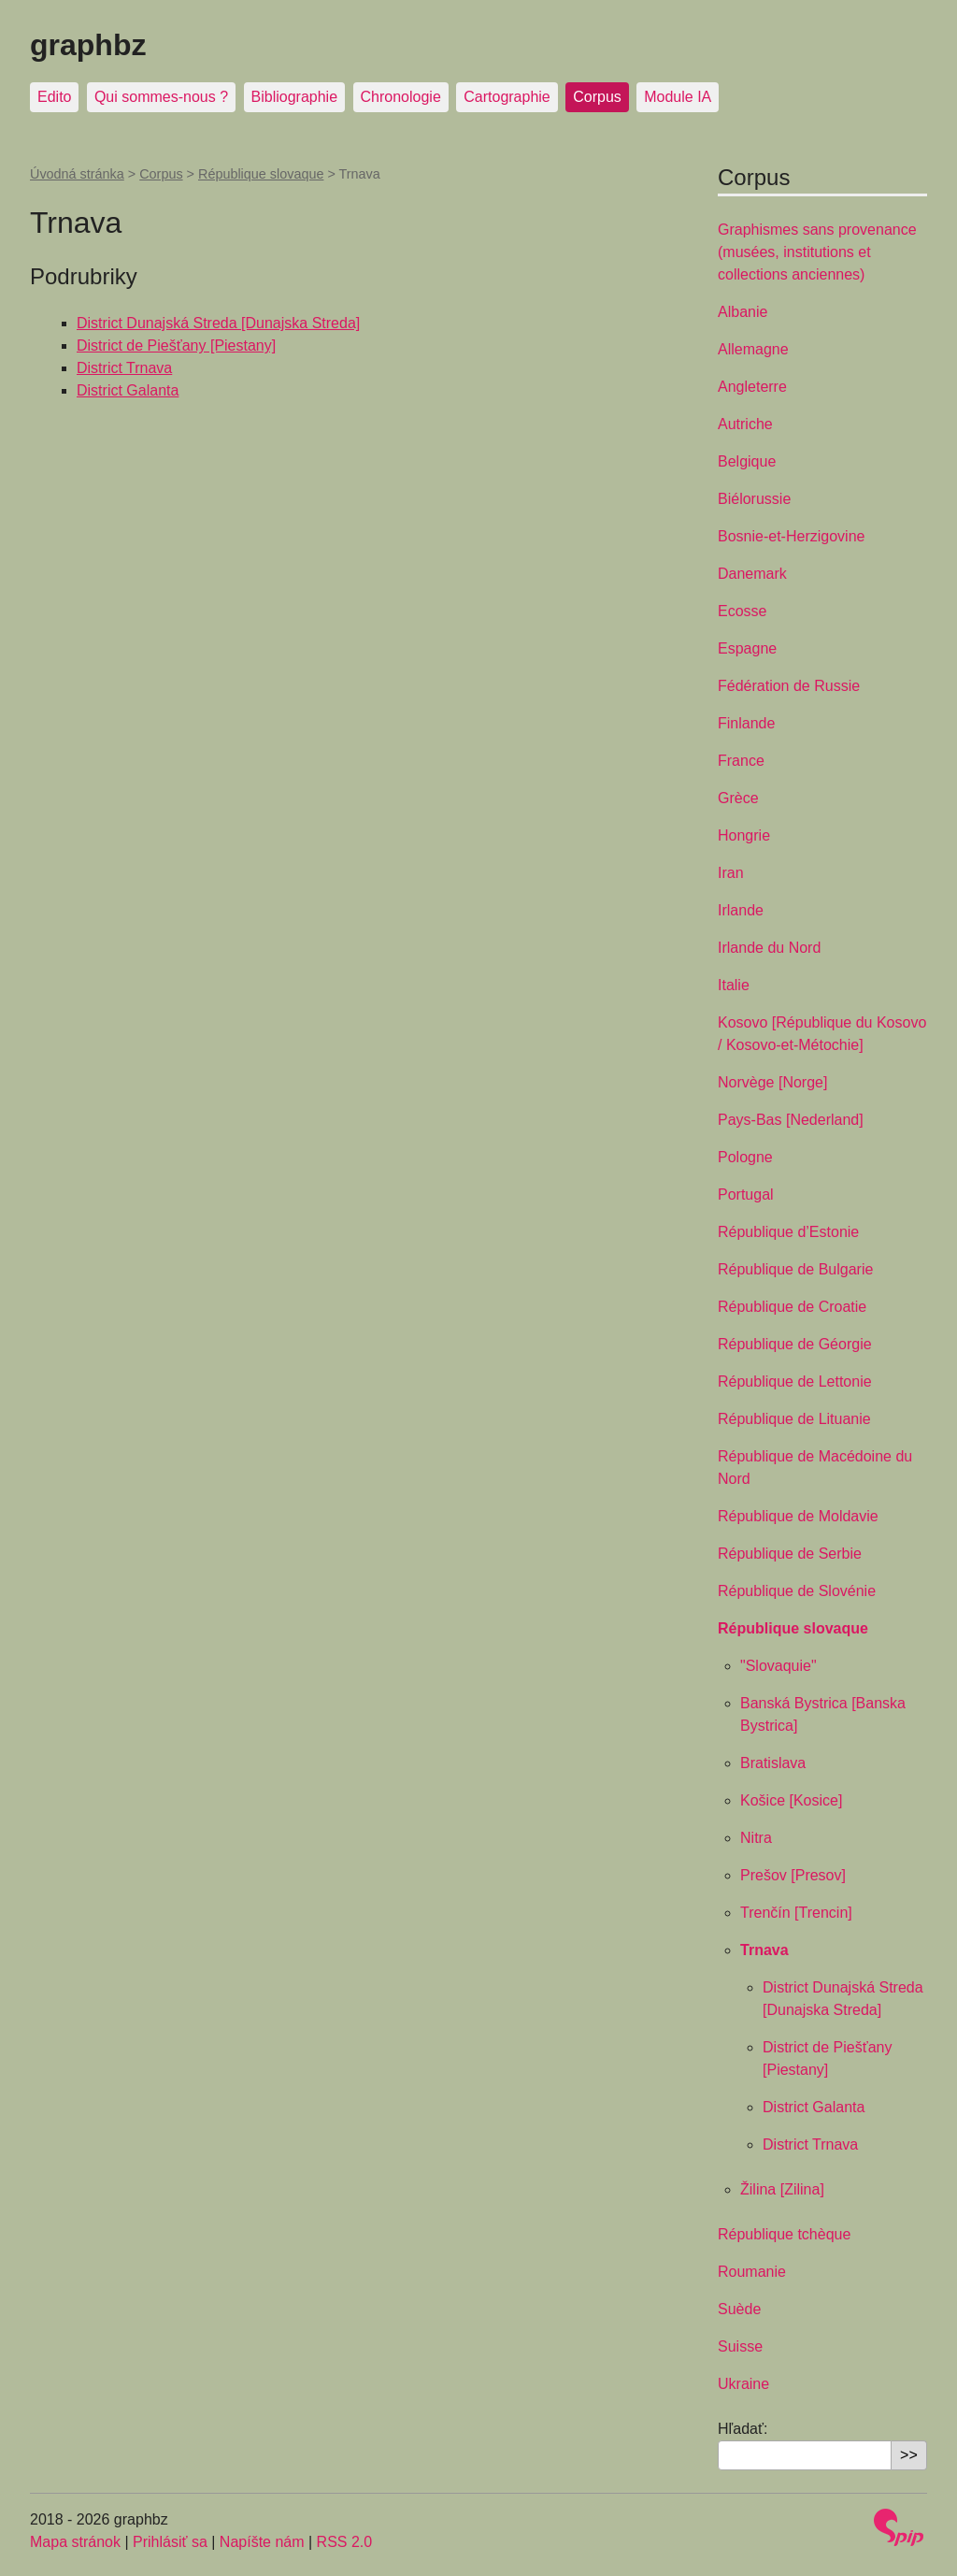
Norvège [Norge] (772, 1082)
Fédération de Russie (789, 686)
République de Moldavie (798, 1516)
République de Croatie (792, 1307)
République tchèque (784, 2234)
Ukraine (743, 2384)
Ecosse (742, 611)
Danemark (752, 574)
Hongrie (744, 835)
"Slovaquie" (778, 1666)
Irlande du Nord (769, 948)
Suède (739, 2309)
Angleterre (752, 387)
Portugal (746, 1194)
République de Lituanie (794, 1419)
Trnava (764, 1950)
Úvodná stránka (77, 173)
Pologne (745, 1157)
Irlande (741, 910)
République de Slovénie (797, 1591)
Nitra (756, 1838)
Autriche (745, 424)
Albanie (742, 312)
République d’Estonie (788, 1232)
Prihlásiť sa (170, 2542)
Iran (731, 873)
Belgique (747, 461)
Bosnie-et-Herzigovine (791, 536)
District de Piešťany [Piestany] (176, 345)
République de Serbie (790, 1553)
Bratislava (773, 1763)
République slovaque (260, 173)
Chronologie (401, 97)
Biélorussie (754, 499)
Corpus (597, 97)
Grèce (738, 798)
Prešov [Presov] (793, 1875)
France (741, 761)
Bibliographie (294, 97)
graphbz (88, 45)
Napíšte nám (262, 2542)
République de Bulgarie (795, 1269)
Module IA (677, 97)
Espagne (747, 648)
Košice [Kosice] (791, 1800)
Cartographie (507, 97)
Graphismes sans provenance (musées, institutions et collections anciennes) (817, 252)
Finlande (746, 723)
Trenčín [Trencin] (796, 1913)
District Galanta (128, 390)
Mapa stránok (75, 2542)
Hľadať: (742, 2429)
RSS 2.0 (345, 2542)
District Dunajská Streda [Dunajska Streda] (218, 323)
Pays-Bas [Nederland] (791, 1120)
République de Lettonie (795, 1381)
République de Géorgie (795, 1344)
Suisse (740, 2346)
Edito (54, 97)
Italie (734, 985)
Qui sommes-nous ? (161, 97)
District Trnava (124, 368)
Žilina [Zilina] (782, 2189)
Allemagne (753, 349)
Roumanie (752, 2272)
